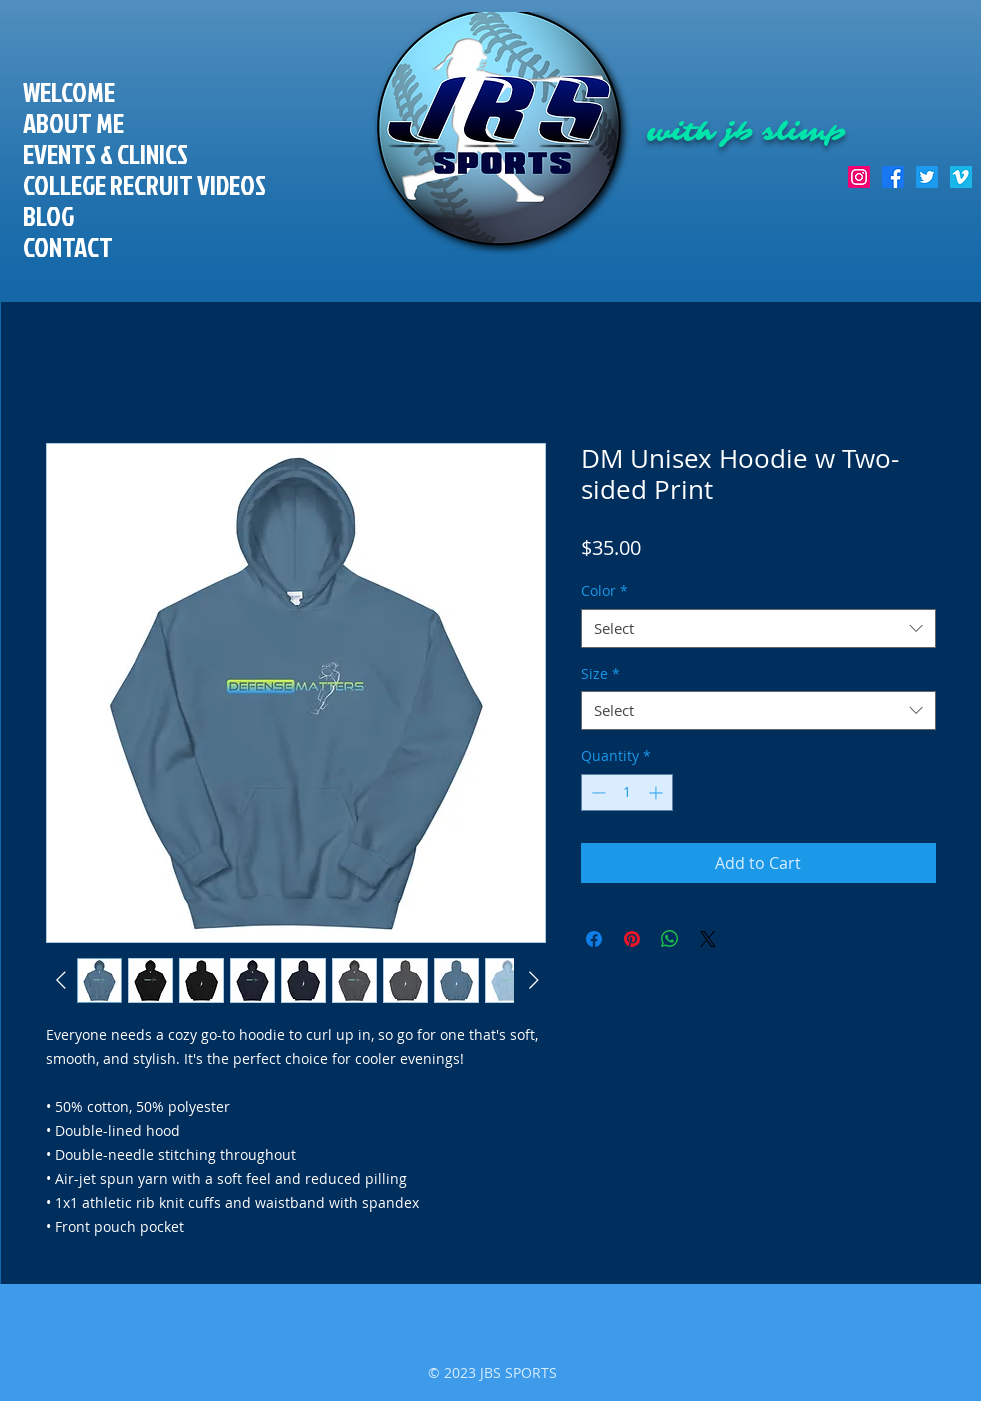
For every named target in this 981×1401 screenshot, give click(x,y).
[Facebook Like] (933, 100)
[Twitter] (927, 177)
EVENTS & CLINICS (105, 154)
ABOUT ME (73, 123)
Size (600, 673)
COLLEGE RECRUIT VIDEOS (144, 185)
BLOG (48, 216)
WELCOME (69, 92)
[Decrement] (596, 792)
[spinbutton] (627, 792)
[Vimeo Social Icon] (961, 177)
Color (604, 590)
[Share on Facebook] (594, 939)
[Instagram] (859, 177)
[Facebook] (893, 177)
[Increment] (657, 792)
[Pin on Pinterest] (632, 939)
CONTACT (68, 247)
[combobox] (758, 628)
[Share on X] (708, 939)
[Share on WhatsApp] (670, 939)
